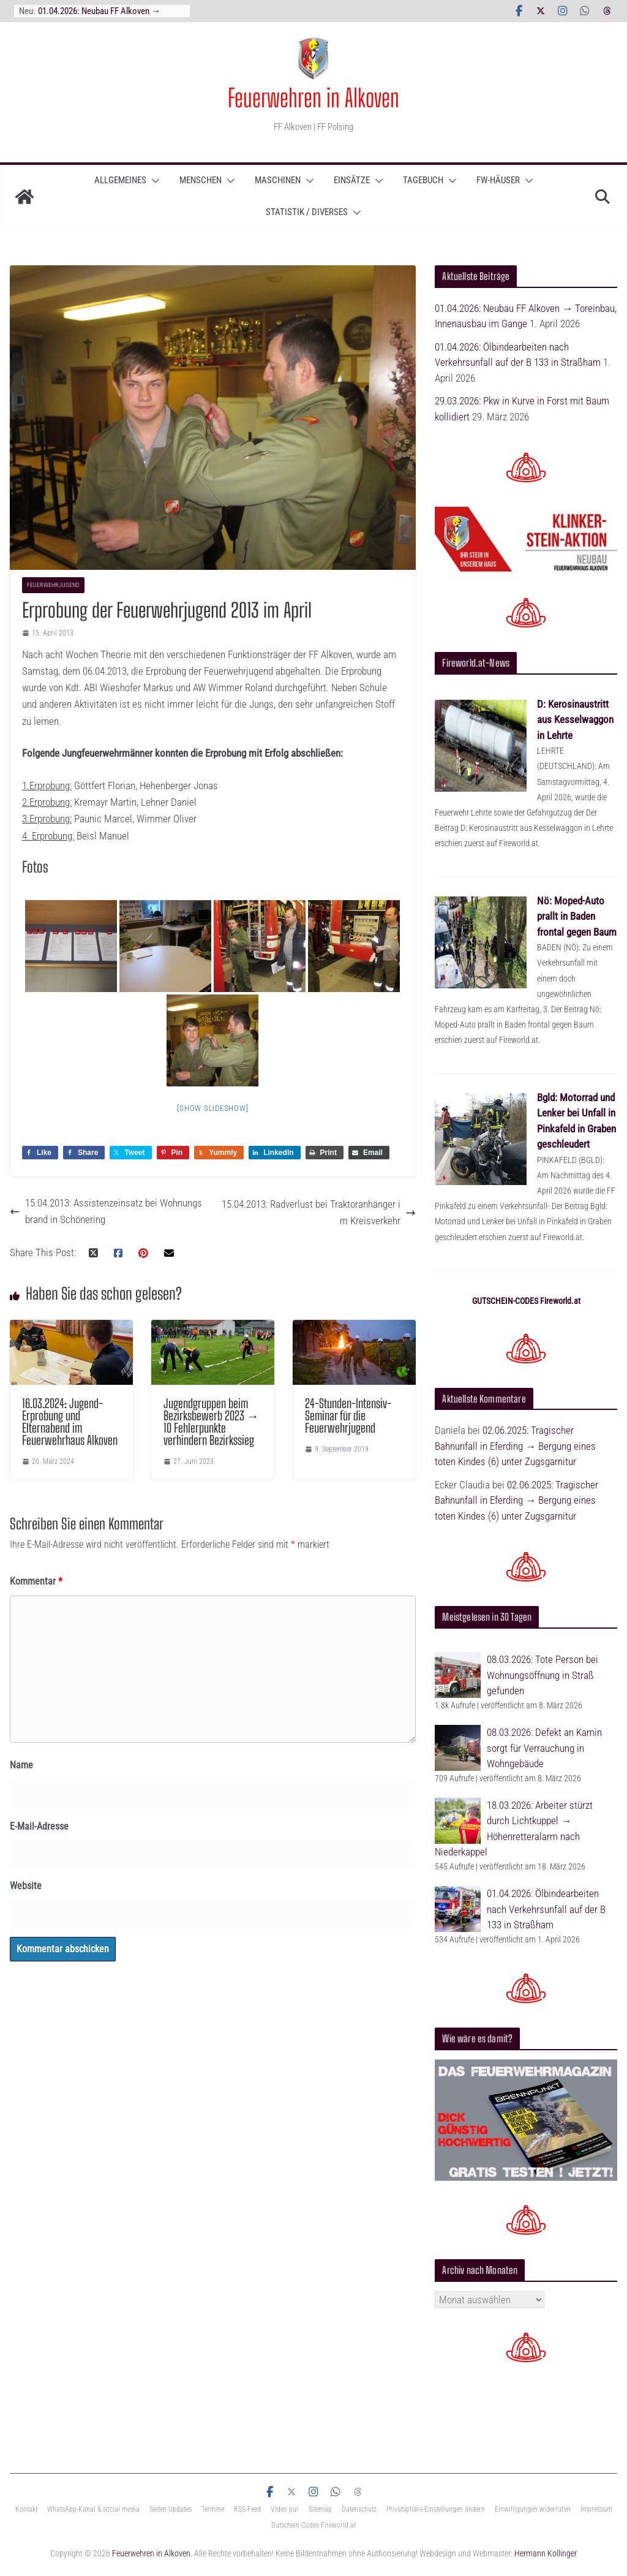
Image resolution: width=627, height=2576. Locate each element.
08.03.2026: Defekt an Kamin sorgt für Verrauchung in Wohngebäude (544, 1748)
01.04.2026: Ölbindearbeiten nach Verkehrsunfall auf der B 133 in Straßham (546, 1909)
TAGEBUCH (423, 180)
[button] (153, 181)
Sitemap (320, 2509)
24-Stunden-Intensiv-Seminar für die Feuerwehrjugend (348, 1415)
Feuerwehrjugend (53, 584)
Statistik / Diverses (307, 212)
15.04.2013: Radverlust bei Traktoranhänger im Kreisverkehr (319, 1212)
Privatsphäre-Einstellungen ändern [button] (435, 2509)
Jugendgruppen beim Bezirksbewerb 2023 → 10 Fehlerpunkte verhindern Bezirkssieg (211, 1421)
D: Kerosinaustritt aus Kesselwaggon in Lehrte (575, 719)
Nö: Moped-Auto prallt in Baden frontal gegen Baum (577, 916)
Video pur (285, 2509)
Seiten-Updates (170, 2509)
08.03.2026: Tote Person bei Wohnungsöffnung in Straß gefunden (542, 1675)
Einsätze (352, 180)
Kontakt (26, 2509)
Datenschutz (359, 2509)
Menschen (200, 180)
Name (21, 1765)
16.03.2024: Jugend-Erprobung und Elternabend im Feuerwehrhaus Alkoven (70, 1421)
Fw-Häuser (498, 180)
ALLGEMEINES (120, 180)
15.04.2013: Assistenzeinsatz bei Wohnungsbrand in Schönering (106, 1211)
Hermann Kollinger (545, 2553)
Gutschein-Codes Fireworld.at (313, 2525)
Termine (212, 2509)
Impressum (596, 2509)
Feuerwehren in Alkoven (313, 98)
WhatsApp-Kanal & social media (93, 2509)
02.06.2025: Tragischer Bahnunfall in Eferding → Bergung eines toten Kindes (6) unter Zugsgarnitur (515, 1446)
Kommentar (36, 1581)
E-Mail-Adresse (39, 1826)
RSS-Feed (247, 2509)
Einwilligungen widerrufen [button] (533, 2509)
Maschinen (278, 180)
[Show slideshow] (212, 1108)
